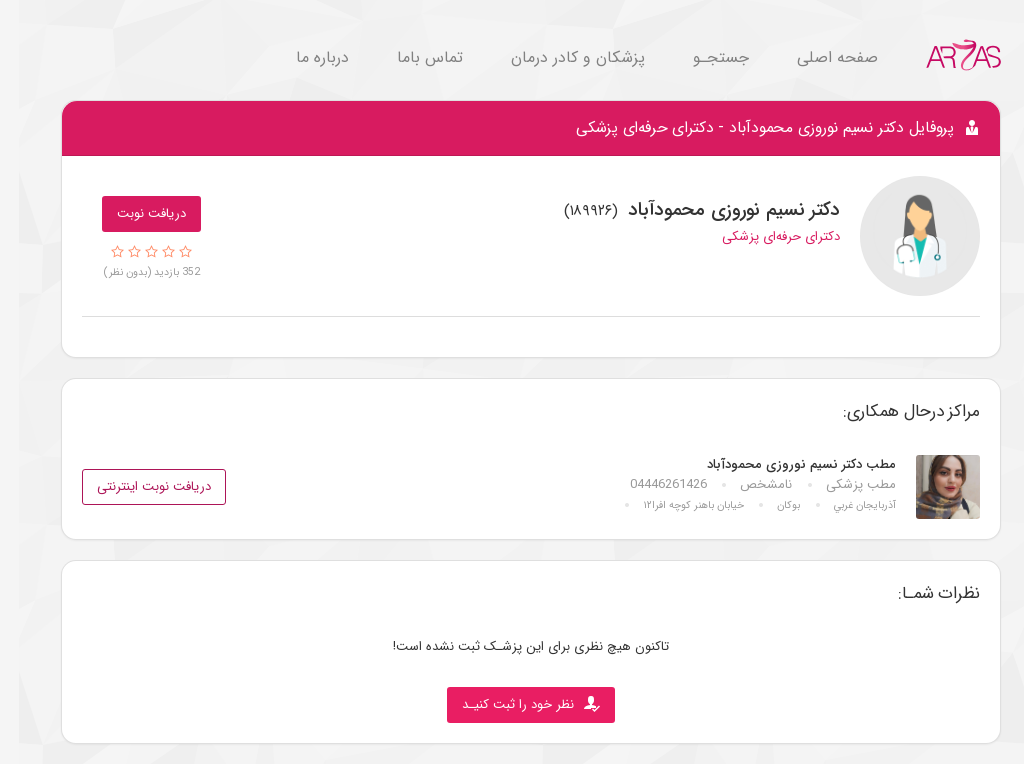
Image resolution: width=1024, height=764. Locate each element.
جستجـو (702, 57)
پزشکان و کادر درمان (559, 57)
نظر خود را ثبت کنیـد (512, 704)
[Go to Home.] (945, 54)
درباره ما (303, 57)
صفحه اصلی (818, 57)
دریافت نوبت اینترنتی (135, 486)
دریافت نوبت (132, 213)
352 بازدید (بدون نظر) (133, 272)
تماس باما (411, 57)
